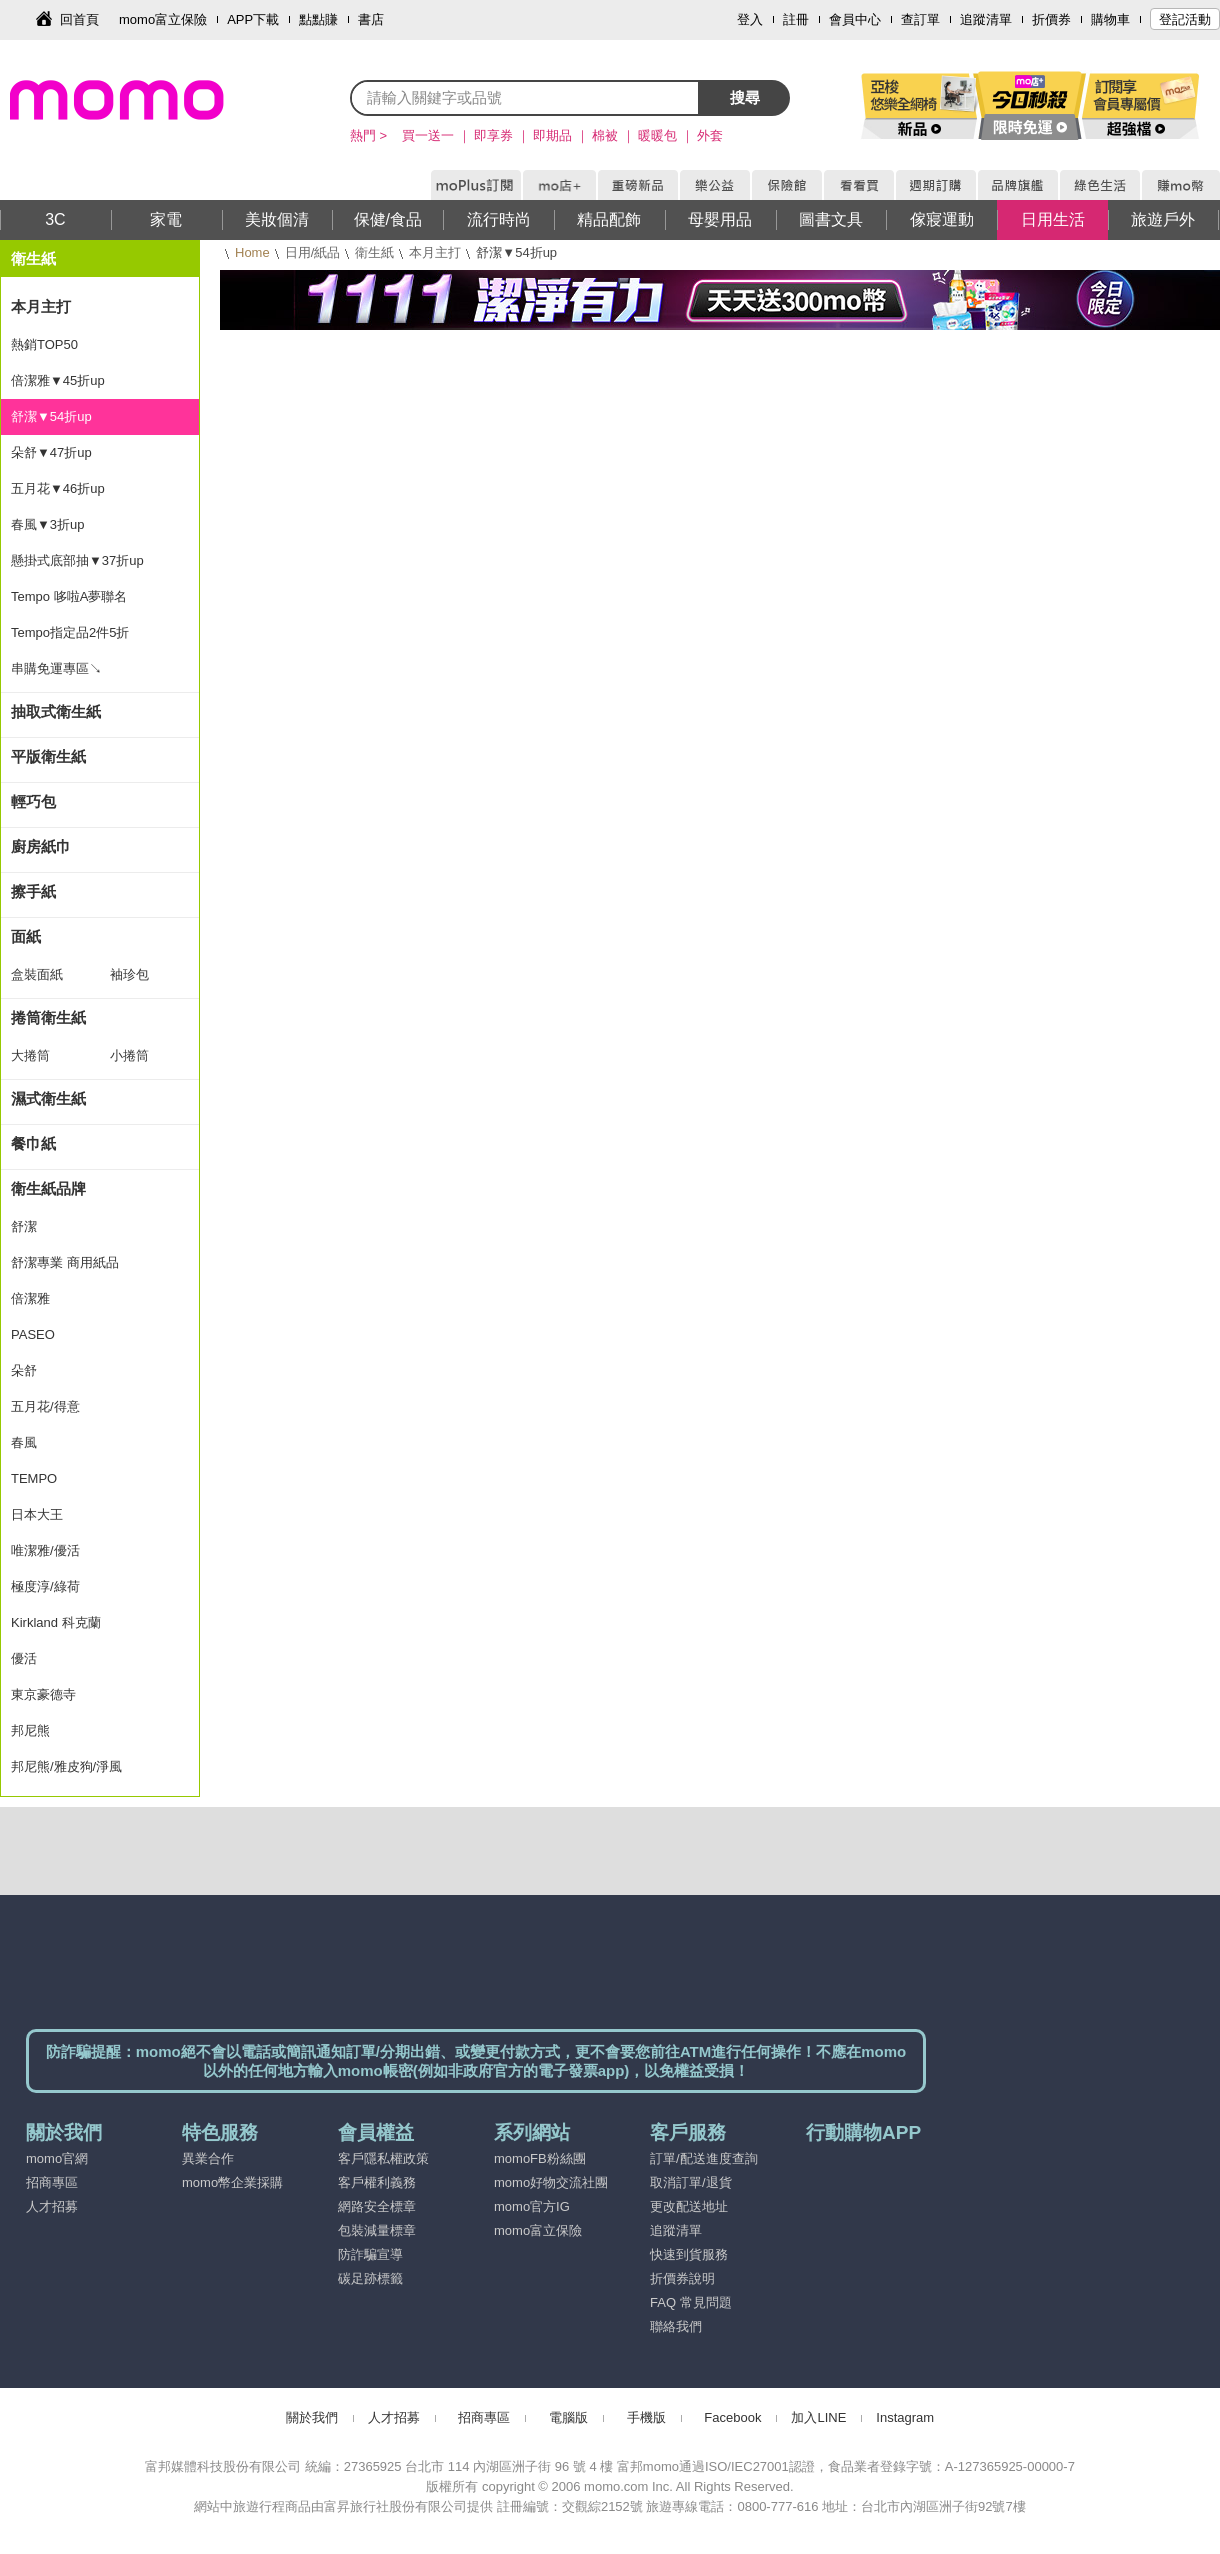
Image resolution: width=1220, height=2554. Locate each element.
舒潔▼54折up (51, 416)
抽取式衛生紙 (56, 711)
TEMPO (34, 1478)
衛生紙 (374, 252)
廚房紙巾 (41, 846)
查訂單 (920, 19)
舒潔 (24, 1226)
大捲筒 (30, 1055)
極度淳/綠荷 (45, 1586)
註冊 (796, 19)
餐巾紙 (33, 1143)
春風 (24, 1442)
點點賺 (318, 19)
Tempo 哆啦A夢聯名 (69, 596)
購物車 (1110, 19)
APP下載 (253, 19)
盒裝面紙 (37, 974)
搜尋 (745, 97)
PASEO (33, 1334)
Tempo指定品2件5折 (70, 632)
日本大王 (37, 1514)
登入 (750, 19)
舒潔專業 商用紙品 (65, 1262)
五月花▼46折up (58, 488)
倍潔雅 (30, 1298)
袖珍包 (129, 974)
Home (252, 252)
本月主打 (435, 252)
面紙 (26, 936)
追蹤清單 (986, 19)
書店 (371, 19)
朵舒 (24, 1370)
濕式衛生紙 (48, 1098)
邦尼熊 (30, 1730)
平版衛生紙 (48, 756)
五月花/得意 (45, 1406)
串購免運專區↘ (56, 668)
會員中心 (855, 19)
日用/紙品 (313, 252)
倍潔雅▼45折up (58, 380)
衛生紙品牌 (48, 1188)
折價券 (1051, 19)
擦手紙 (33, 891)
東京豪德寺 (43, 1694)
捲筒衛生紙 (48, 1017)
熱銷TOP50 (44, 344)
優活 (24, 1658)
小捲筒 (129, 1055)
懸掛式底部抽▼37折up (77, 560)
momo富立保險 (163, 19)
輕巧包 (33, 801)
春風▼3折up (48, 524)
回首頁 (79, 19)
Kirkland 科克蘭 (56, 1622)
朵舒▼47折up (51, 452)
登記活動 (1185, 19)
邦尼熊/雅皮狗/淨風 (66, 1766)
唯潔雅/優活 (45, 1550)
